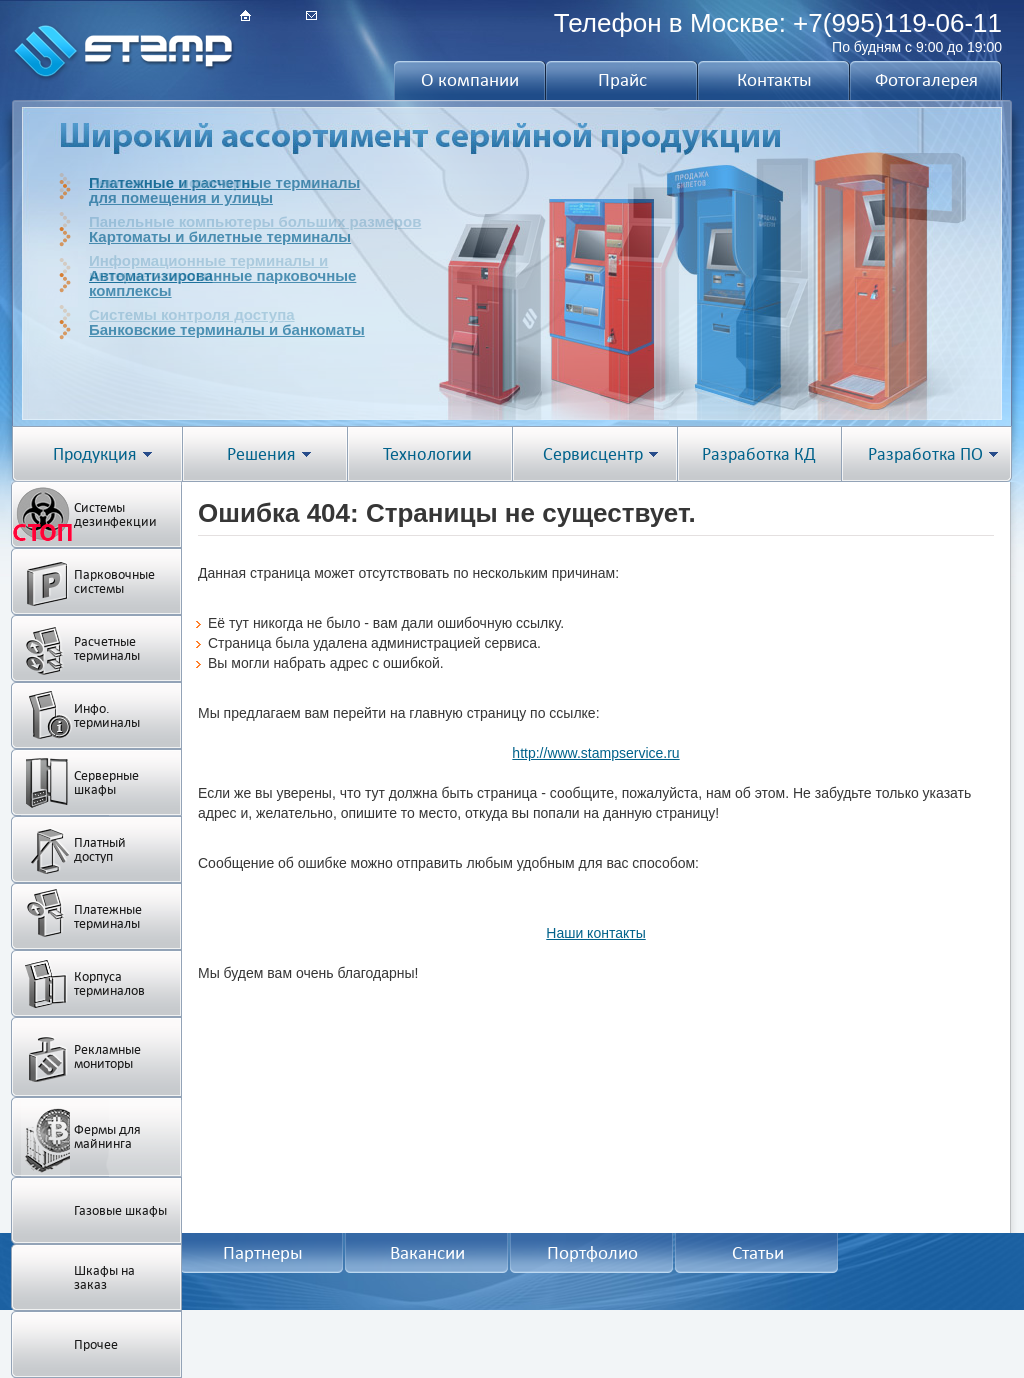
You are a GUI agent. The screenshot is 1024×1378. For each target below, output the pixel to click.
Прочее (96, 1344)
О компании (470, 80)
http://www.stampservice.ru (595, 753)
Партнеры (263, 1253)
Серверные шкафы (106, 782)
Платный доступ (100, 849)
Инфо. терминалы (107, 715)
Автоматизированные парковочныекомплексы (222, 283)
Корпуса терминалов (109, 983)
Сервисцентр (593, 454)
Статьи (758, 1253)
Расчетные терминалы (107, 648)
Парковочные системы (114, 581)
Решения (261, 454)
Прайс (622, 80)
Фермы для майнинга (107, 1136)
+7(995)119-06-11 (897, 23)
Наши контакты (595, 933)
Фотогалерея (926, 80)
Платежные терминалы (108, 916)
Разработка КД (759, 454)
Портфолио (592, 1253)
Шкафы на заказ (104, 1277)
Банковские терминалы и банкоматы (227, 329)
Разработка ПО (925, 454)
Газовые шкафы (120, 1210)
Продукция (95, 454)
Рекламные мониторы (107, 1056)
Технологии (427, 454)
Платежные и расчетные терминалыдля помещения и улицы (224, 190)
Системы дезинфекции (115, 514)
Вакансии (427, 1253)
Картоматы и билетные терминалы (220, 236)
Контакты (774, 80)
